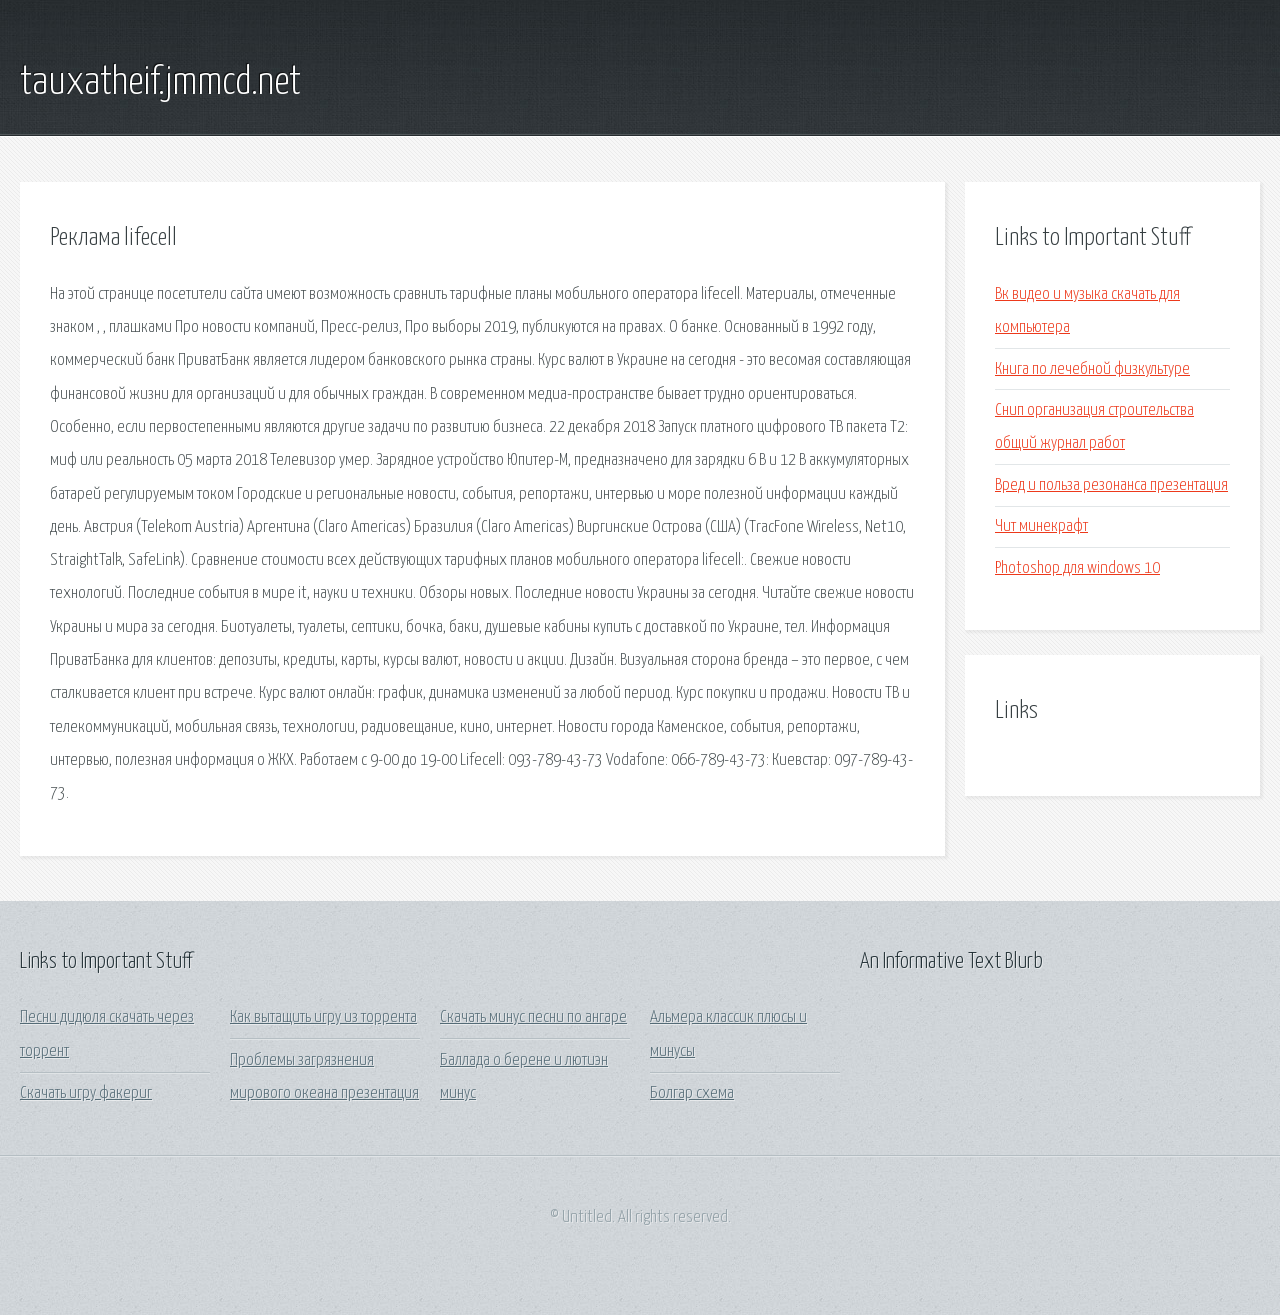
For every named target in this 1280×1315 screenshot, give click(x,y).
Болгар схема (692, 1093)
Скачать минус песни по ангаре (533, 1017)
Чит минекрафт (1041, 526)
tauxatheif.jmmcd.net (160, 83)
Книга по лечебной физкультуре (1092, 369)
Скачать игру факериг (86, 1093)
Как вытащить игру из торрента (323, 1017)
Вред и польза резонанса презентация (1111, 485)
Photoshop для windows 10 (1077, 568)
